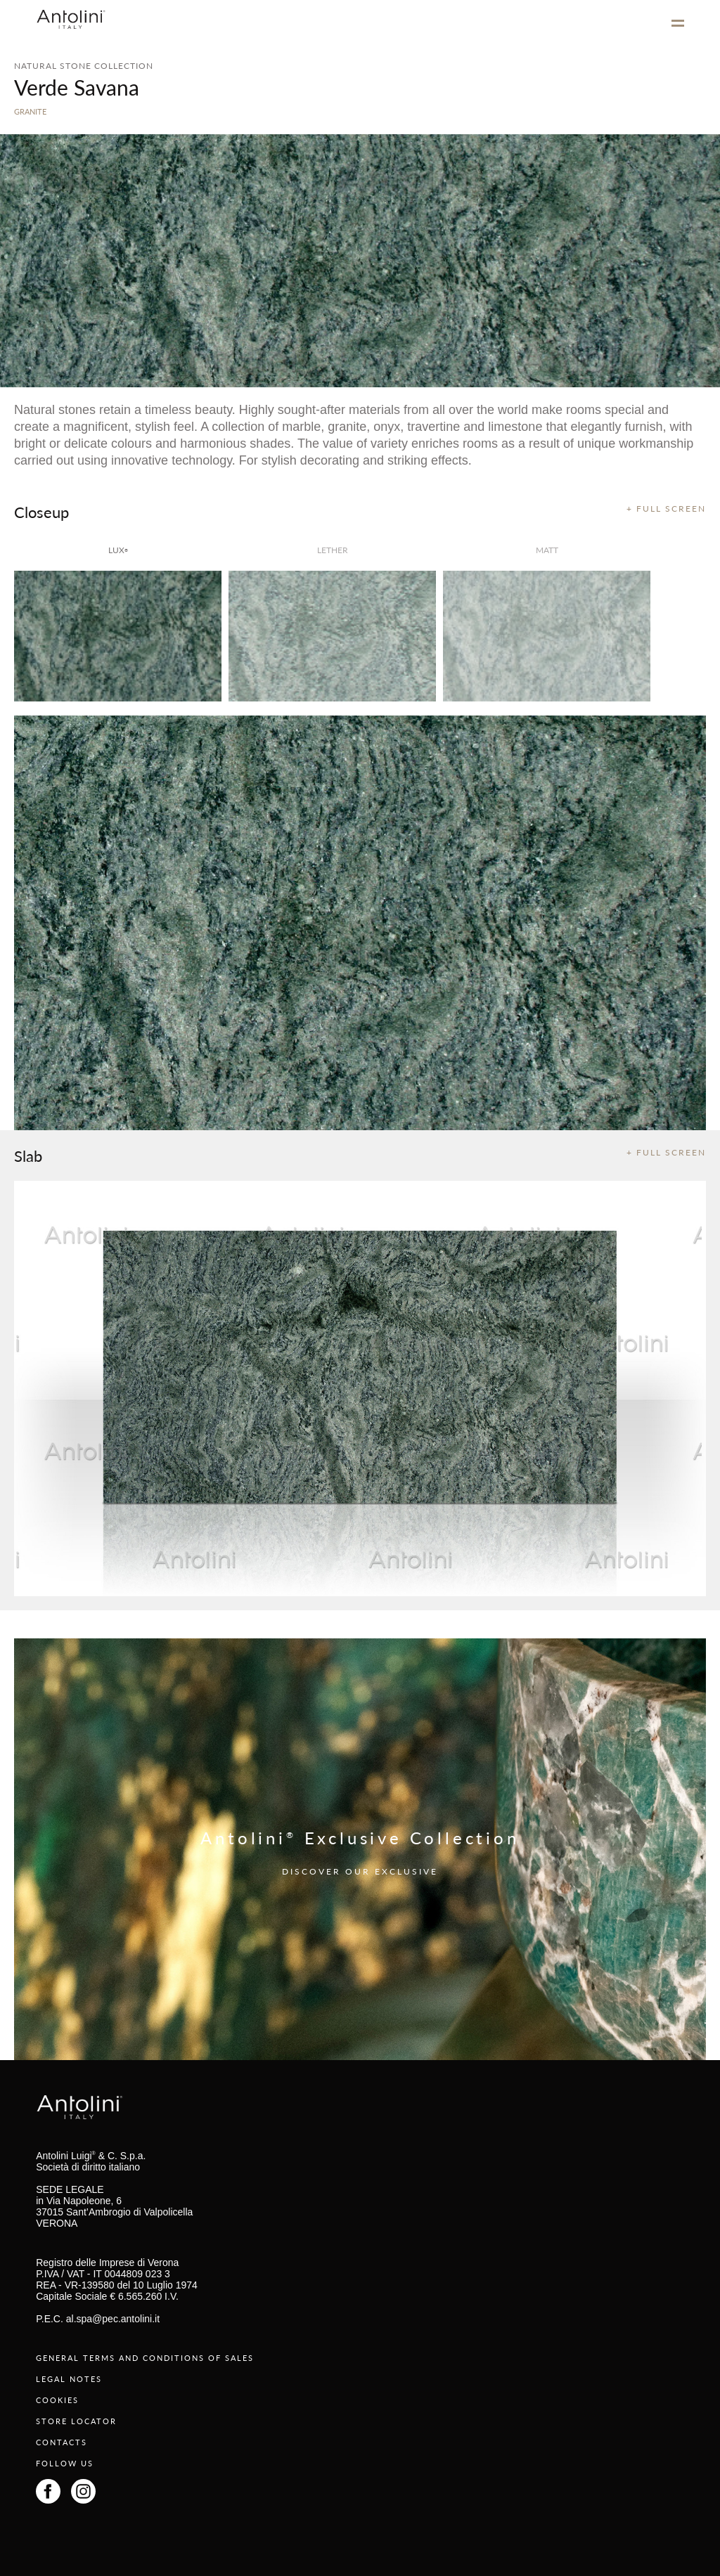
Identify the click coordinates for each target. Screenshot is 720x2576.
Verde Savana (76, 87)
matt (547, 550)
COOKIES (57, 2400)
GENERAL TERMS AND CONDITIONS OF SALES (145, 2357)
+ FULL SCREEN (666, 508)
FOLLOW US (65, 2463)
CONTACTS (61, 2442)
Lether (332, 550)
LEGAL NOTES (69, 2379)
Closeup (41, 511)
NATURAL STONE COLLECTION (83, 66)
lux (118, 550)
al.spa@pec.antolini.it (113, 2318)
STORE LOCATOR (76, 2421)
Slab (28, 1155)
